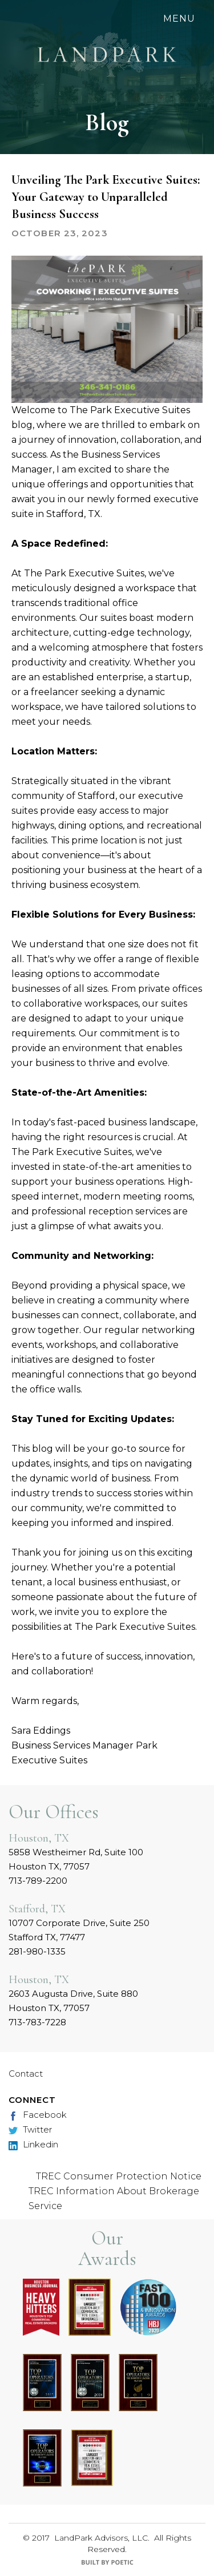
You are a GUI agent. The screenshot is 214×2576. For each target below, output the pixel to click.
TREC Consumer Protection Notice (118, 2176)
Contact (26, 2073)
